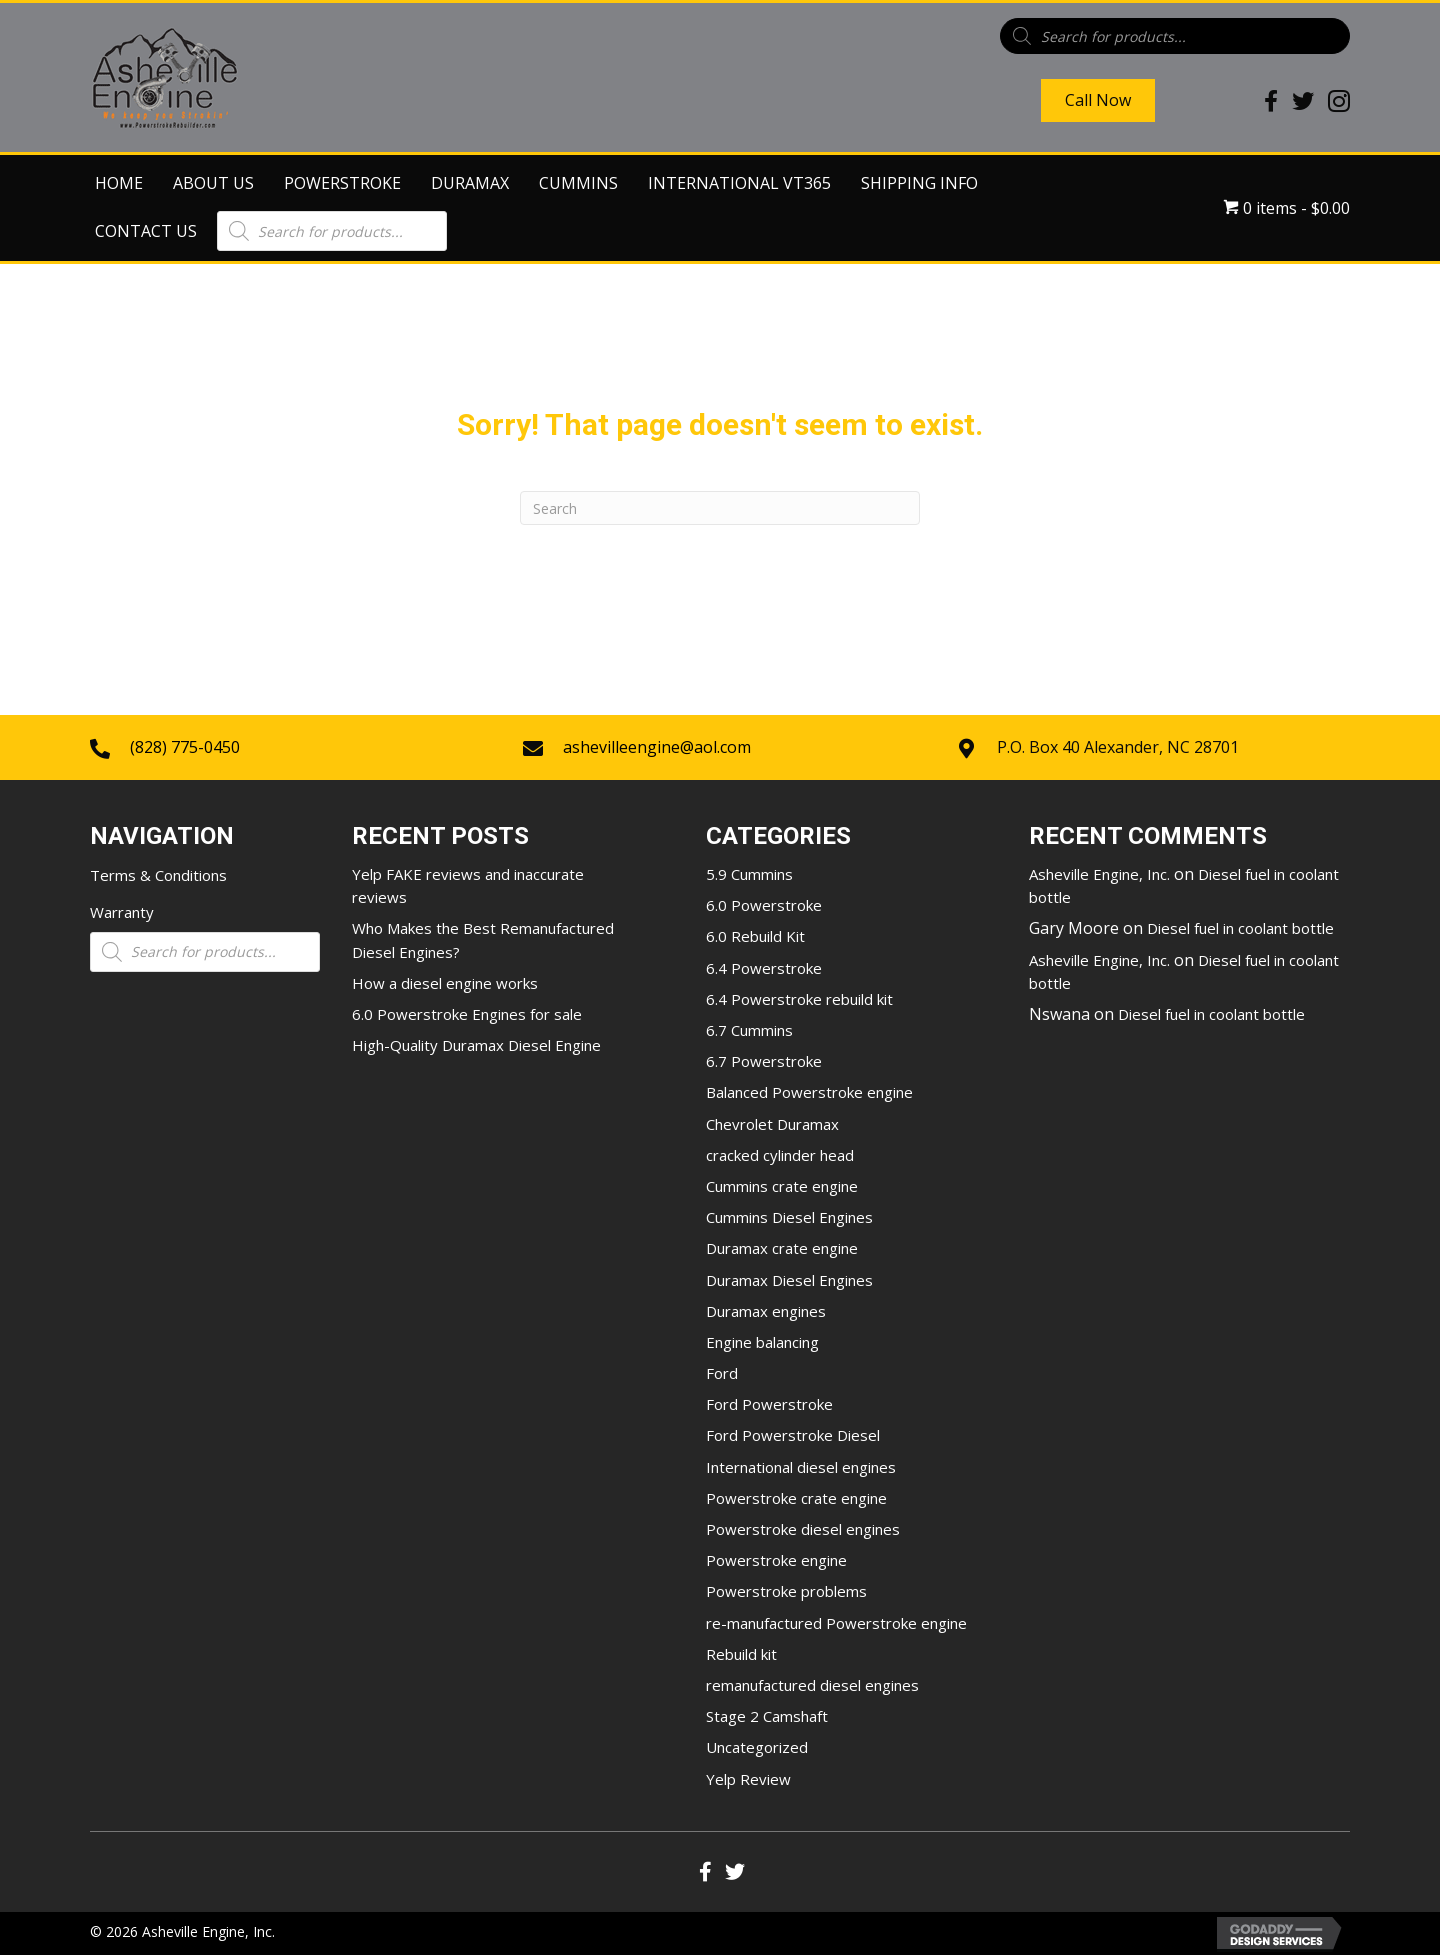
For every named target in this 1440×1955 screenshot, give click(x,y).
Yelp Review (748, 1779)
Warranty (122, 912)
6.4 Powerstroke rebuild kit (799, 999)
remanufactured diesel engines (812, 1685)
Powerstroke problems (786, 1591)
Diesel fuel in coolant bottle (1240, 928)
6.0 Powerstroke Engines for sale (467, 1014)
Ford (722, 1373)
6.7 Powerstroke (764, 1061)
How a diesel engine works (445, 983)
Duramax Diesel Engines (789, 1280)
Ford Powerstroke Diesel (793, 1435)
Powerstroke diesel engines (803, 1529)
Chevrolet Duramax (772, 1124)
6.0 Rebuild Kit (755, 936)
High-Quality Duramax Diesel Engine (476, 1045)
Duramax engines (766, 1311)
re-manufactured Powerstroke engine (836, 1623)
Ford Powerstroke (769, 1404)
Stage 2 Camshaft (767, 1716)
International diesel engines (801, 1467)
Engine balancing (762, 1342)
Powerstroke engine (776, 1560)
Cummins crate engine (782, 1186)
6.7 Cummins (749, 1030)
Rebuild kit (741, 1654)
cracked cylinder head (780, 1155)
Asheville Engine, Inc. (1099, 874)
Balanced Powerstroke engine (809, 1092)
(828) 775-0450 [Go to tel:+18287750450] (185, 747)
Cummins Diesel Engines (789, 1217)
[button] (705, 1872)
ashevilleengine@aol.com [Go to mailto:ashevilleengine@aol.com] (657, 747)
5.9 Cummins (749, 874)
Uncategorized (757, 1747)
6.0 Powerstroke (764, 905)
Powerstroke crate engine (796, 1498)
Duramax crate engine (782, 1248)
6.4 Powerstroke (764, 968)
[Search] (720, 508)
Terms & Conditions (158, 875)
